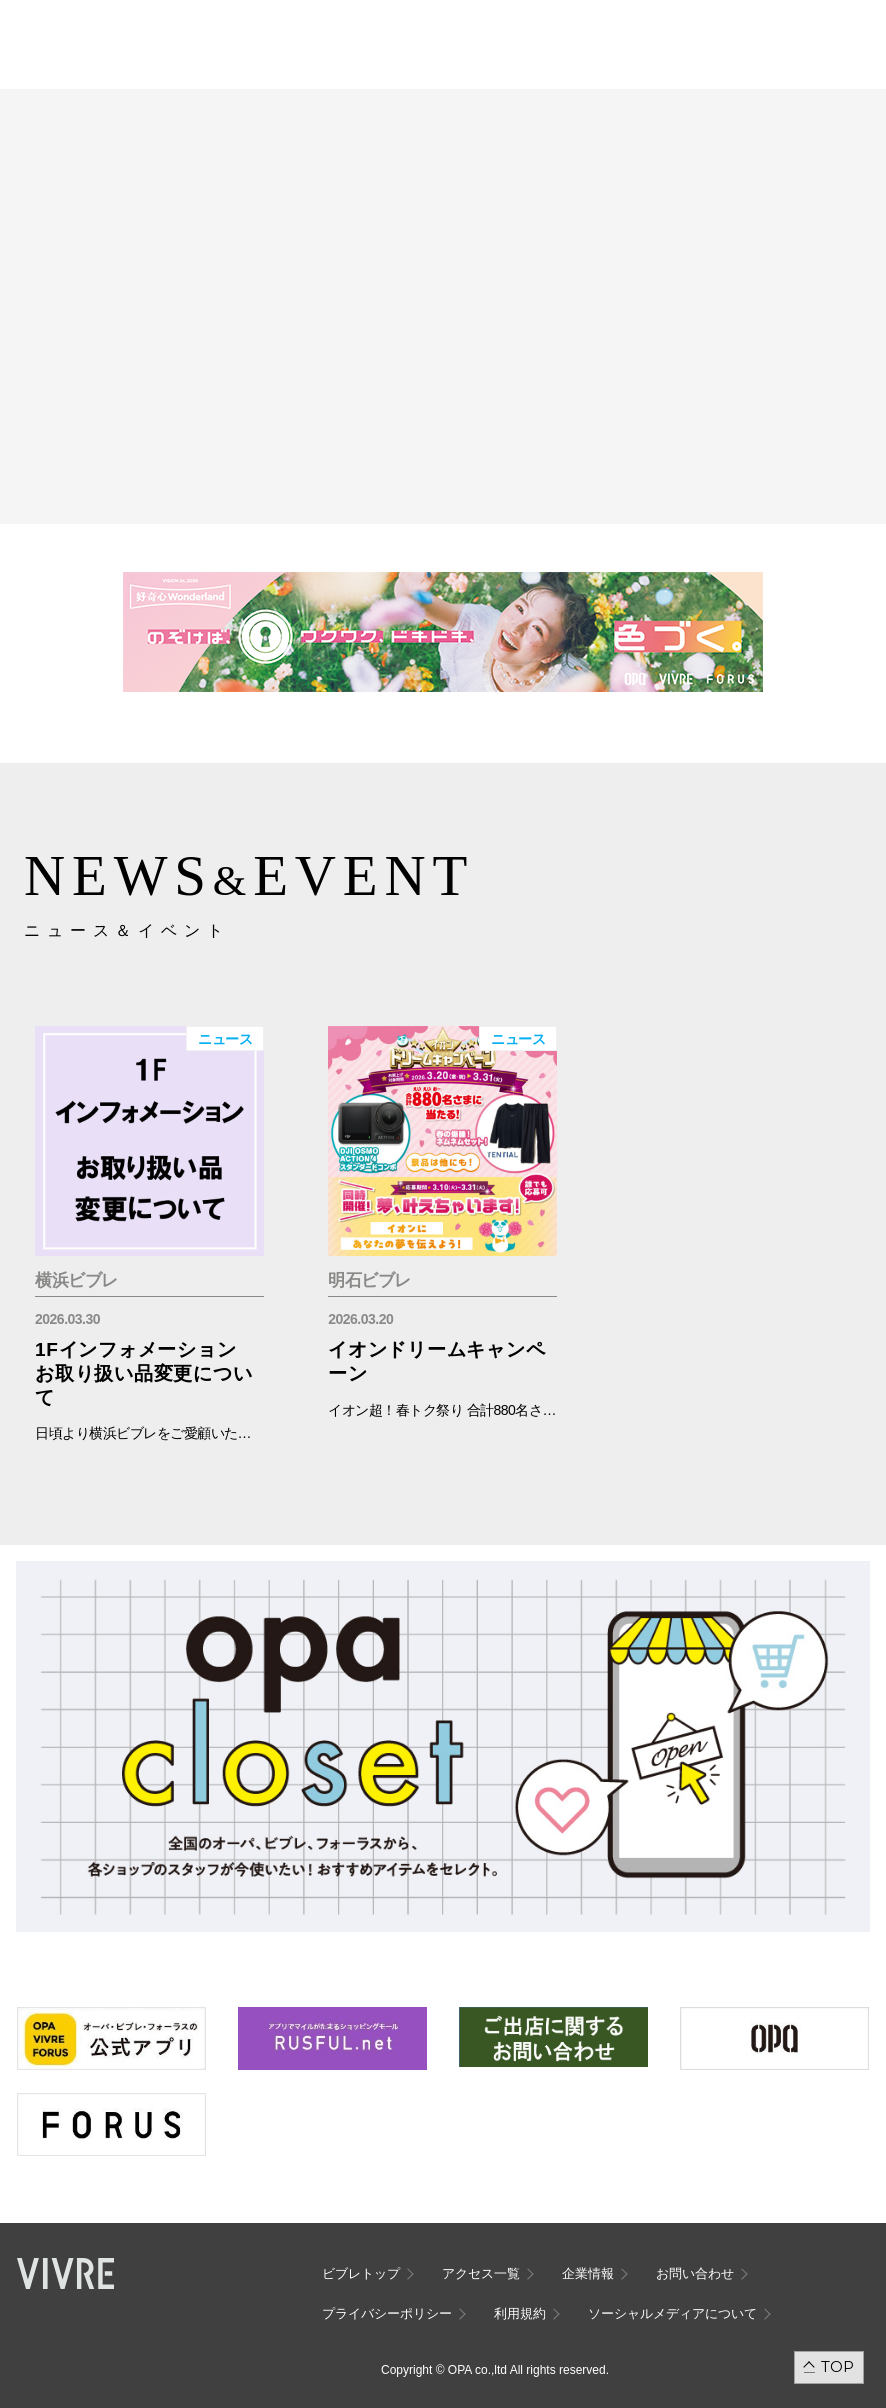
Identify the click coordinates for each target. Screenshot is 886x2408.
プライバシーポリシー (387, 2313)
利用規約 (520, 2313)
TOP (837, 2366)
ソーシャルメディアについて (672, 2313)
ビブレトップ (361, 2273)
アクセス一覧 (481, 2273)
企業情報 (588, 2273)
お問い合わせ (695, 2273)
